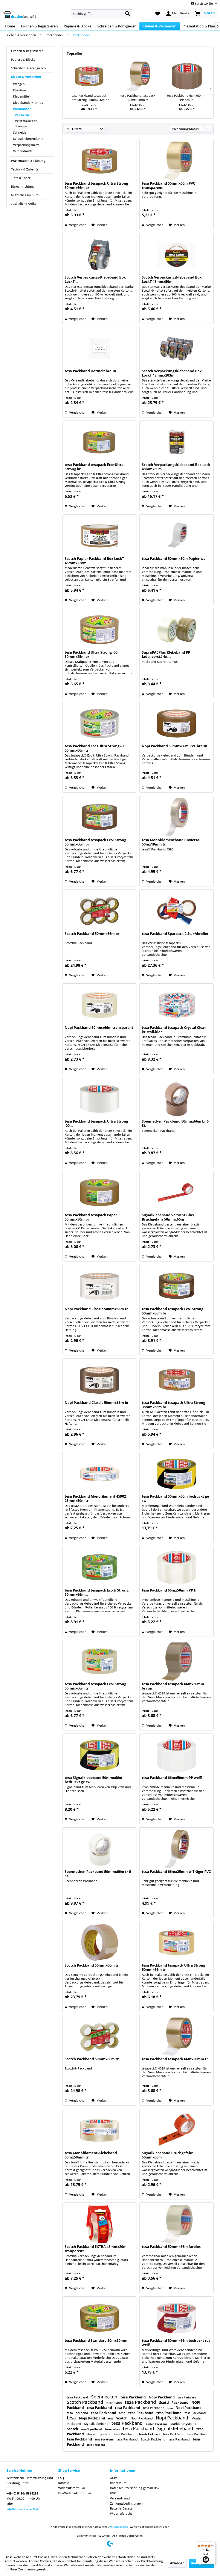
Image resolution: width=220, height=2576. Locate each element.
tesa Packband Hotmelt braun (90, 371)
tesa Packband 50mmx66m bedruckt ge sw (175, 1498)
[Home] (10, 26)
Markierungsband (183, 2424)
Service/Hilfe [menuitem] (202, 4)
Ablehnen (177, 2563)
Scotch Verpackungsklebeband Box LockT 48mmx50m (172, 279)
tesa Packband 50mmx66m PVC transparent (168, 185)
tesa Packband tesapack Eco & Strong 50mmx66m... (96, 1592)
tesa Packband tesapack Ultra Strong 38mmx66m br (173, 1404)
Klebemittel (21, 96)
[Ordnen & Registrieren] (39, 26)
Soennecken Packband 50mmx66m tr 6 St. (98, 1873)
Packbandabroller (26, 120)
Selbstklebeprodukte (28, 139)
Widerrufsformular (71, 2488)
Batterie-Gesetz (121, 2508)
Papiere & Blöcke (23, 59)
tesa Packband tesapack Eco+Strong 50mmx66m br (95, 842)
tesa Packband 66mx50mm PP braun (186, 97)
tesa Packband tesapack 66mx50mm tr (137, 97)
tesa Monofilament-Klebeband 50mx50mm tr (91, 2155)
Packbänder (22, 109)
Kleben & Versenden (26, 77)
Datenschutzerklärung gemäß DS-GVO (134, 2490)
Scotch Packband (85, 2402)
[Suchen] (127, 13)
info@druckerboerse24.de (22, 2509)
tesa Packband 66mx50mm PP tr (169, 1590)
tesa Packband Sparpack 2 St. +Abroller (175, 934)
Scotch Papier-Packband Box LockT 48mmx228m (94, 560)
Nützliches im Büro (24, 195)
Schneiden (20, 132)
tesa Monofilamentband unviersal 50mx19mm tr (171, 842)
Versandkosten (118, 2527)
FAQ (61, 2478)
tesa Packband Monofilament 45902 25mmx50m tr (95, 1498)
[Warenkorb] (205, 13)
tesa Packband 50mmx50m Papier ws (173, 558)
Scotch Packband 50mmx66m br (92, 934)
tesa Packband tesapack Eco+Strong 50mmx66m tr (95, 1686)
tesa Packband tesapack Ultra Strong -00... (96, 1123)
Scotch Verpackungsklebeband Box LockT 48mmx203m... (172, 373)
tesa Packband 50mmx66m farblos (171, 2246)
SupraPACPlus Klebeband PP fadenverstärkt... (166, 654)
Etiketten (19, 90)
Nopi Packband (162, 2397)
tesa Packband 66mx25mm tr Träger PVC (176, 1871)
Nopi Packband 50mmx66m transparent (99, 1027)
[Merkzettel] (157, 13)
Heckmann (114, 2403)
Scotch (122, 2418)
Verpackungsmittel (26, 145)
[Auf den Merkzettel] (100, 225)
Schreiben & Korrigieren (28, 68)
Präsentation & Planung (28, 161)
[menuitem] (101, 13)
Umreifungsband (99, 2434)
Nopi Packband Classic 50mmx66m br (96, 1402)
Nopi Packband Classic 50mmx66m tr (96, 1309)
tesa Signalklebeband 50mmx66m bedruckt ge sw (93, 1780)
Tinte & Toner (21, 178)
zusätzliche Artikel (24, 204)
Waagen (19, 84)
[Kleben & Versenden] (159, 26)
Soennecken (104, 2397)
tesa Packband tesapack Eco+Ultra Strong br (94, 467)
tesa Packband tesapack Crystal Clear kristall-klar (174, 1029)
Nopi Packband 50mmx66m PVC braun (174, 746)
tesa (170, 2408)
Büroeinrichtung (23, 186)
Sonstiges (21, 126)
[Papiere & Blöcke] (77, 26)
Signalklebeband (96, 2424)
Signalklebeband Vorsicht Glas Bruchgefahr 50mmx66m (168, 1217)
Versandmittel (23, 151)
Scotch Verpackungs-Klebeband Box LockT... (95, 279)
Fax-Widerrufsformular (74, 2493)
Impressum (118, 2483)
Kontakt (63, 2483)
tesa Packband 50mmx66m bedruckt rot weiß (176, 2342)
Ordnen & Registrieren (27, 51)
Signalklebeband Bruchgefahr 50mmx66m (167, 2155)
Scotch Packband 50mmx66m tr (92, 1965)
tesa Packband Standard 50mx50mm (96, 2340)
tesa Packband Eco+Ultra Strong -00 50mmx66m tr (95, 748)
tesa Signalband (91, 2429)
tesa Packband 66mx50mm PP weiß (172, 1778)
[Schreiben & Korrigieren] (116, 26)
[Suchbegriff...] (101, 13)
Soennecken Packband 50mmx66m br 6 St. (175, 1123)
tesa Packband (78, 2397)
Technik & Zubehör (24, 169)
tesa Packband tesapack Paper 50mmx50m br (91, 1217)
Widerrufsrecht (121, 2513)
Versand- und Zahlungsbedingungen (126, 2500)
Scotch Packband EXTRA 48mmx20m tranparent (96, 2248)
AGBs (114, 2478)
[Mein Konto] (177, 13)
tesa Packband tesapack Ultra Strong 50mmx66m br (89, 97)
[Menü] (213, 2544)
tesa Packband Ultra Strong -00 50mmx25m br (91, 654)
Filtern (74, 129)
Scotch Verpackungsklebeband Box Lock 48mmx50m (176, 467)
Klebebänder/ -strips (28, 103)
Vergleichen (75, 225)
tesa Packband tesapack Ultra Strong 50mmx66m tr (173, 1967)
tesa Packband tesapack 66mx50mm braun (173, 1686)
